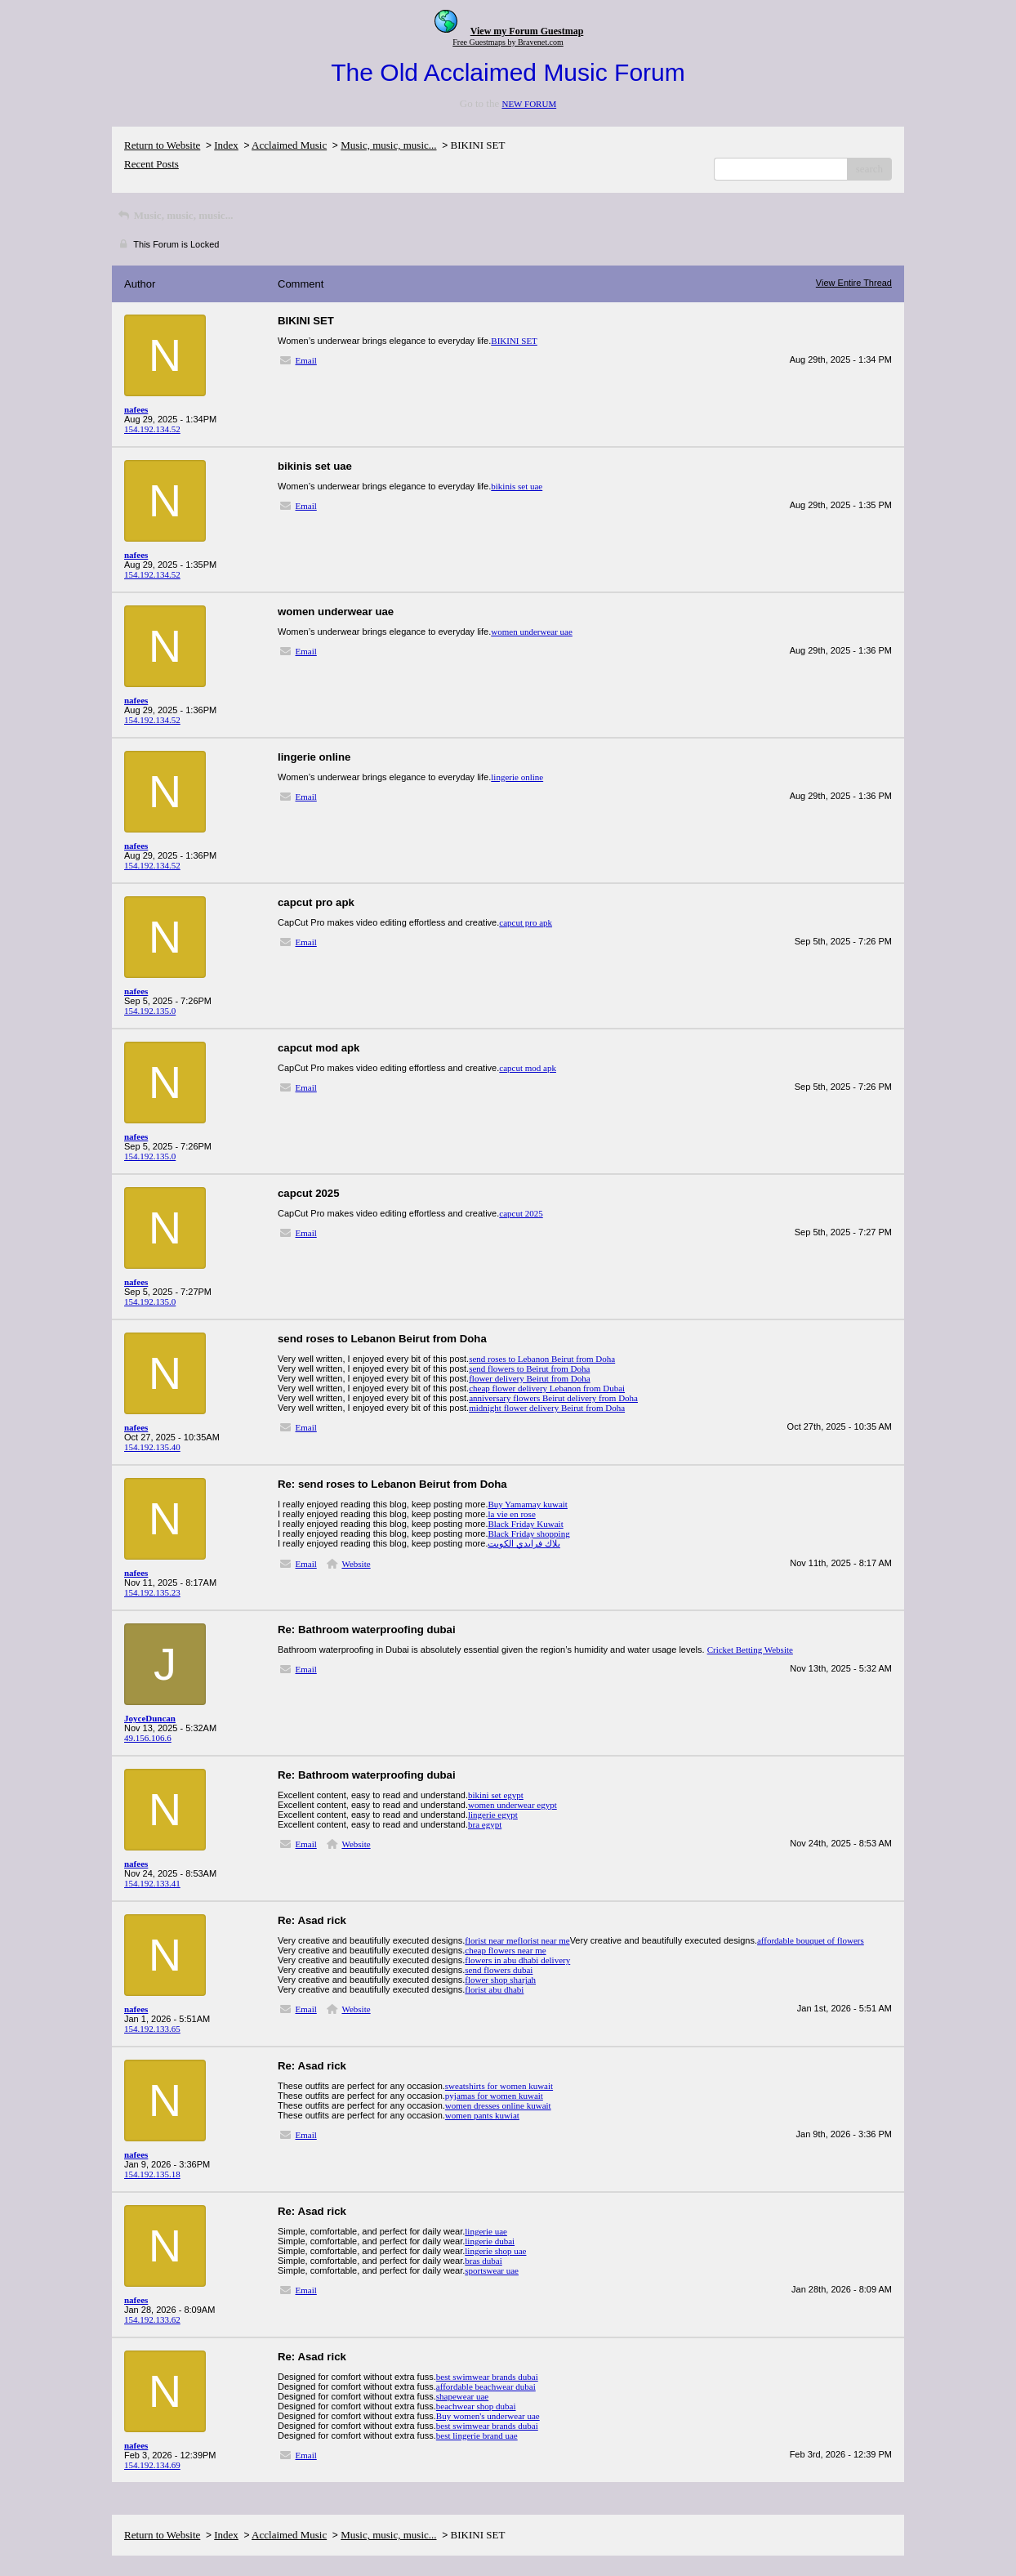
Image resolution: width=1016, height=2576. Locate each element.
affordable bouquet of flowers (810, 1940)
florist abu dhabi (494, 1989)
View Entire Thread (854, 283)
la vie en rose (511, 1514)
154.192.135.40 (152, 1447)
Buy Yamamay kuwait (527, 1504)
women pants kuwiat (482, 2115)
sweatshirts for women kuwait (499, 2086)
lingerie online (517, 777)
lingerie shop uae (495, 2251)
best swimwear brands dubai (487, 2377)
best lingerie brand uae (477, 2435)
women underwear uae (532, 631)
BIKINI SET (514, 341)
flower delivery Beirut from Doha (529, 1378)
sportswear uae (492, 2270)
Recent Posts (151, 164)
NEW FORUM (528, 104)
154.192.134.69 (152, 2465)
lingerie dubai (490, 2241)
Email (306, 360)
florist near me (491, 1940)
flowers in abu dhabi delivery (517, 1960)
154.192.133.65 (152, 2029)
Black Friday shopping (528, 1533)
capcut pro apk (525, 922)
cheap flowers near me (505, 1950)
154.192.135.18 (152, 2174)
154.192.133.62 (152, 2319)
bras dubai (483, 2261)
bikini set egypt (496, 1795)
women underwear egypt (512, 1805)
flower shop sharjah (500, 1979)
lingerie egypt (493, 1814)
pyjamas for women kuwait (494, 2096)
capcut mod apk (527, 1068)
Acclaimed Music (289, 145)
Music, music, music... (388, 145)
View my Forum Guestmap (527, 31)
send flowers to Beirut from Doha (529, 1368)
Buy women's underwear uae (488, 2416)
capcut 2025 (520, 1213)
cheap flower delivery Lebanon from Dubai (547, 1388)
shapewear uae (462, 2396)
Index (226, 145)
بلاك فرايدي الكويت (524, 1543)
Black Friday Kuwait (525, 1524)
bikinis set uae (516, 486)
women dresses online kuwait (498, 2105)
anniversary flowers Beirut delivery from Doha (553, 1398)
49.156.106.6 (148, 1738)
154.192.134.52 (152, 429)
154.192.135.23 (152, 1592)
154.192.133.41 (152, 1883)
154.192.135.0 (150, 1011)
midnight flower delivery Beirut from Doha (547, 1408)
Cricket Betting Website (750, 1649)
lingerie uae (486, 2231)
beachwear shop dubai (476, 2406)
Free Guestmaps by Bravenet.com (508, 42)
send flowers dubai (499, 1970)
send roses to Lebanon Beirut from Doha (542, 1359)
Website (355, 1564)
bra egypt (484, 1824)
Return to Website (162, 145)
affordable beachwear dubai (486, 2386)
